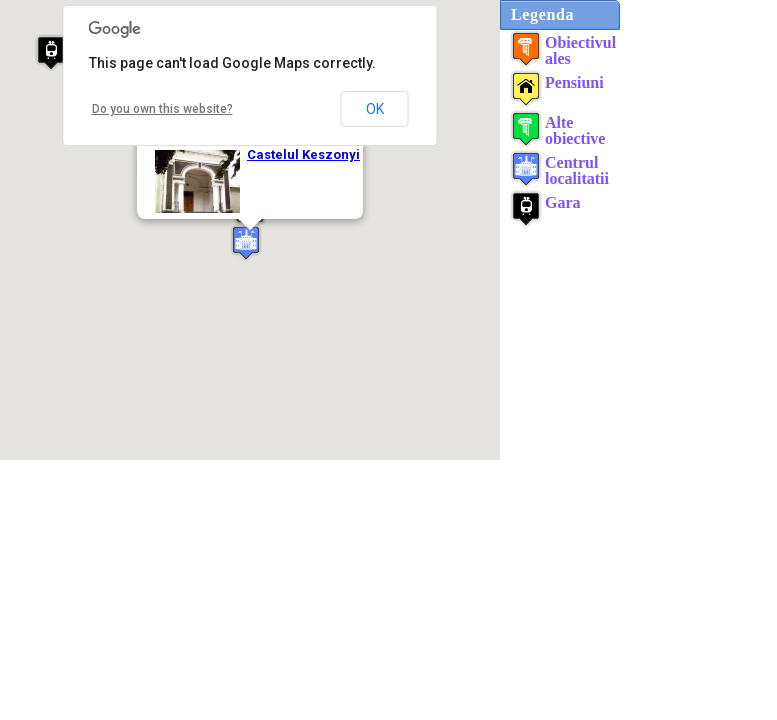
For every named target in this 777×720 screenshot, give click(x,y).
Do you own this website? (162, 109)
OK (375, 109)
